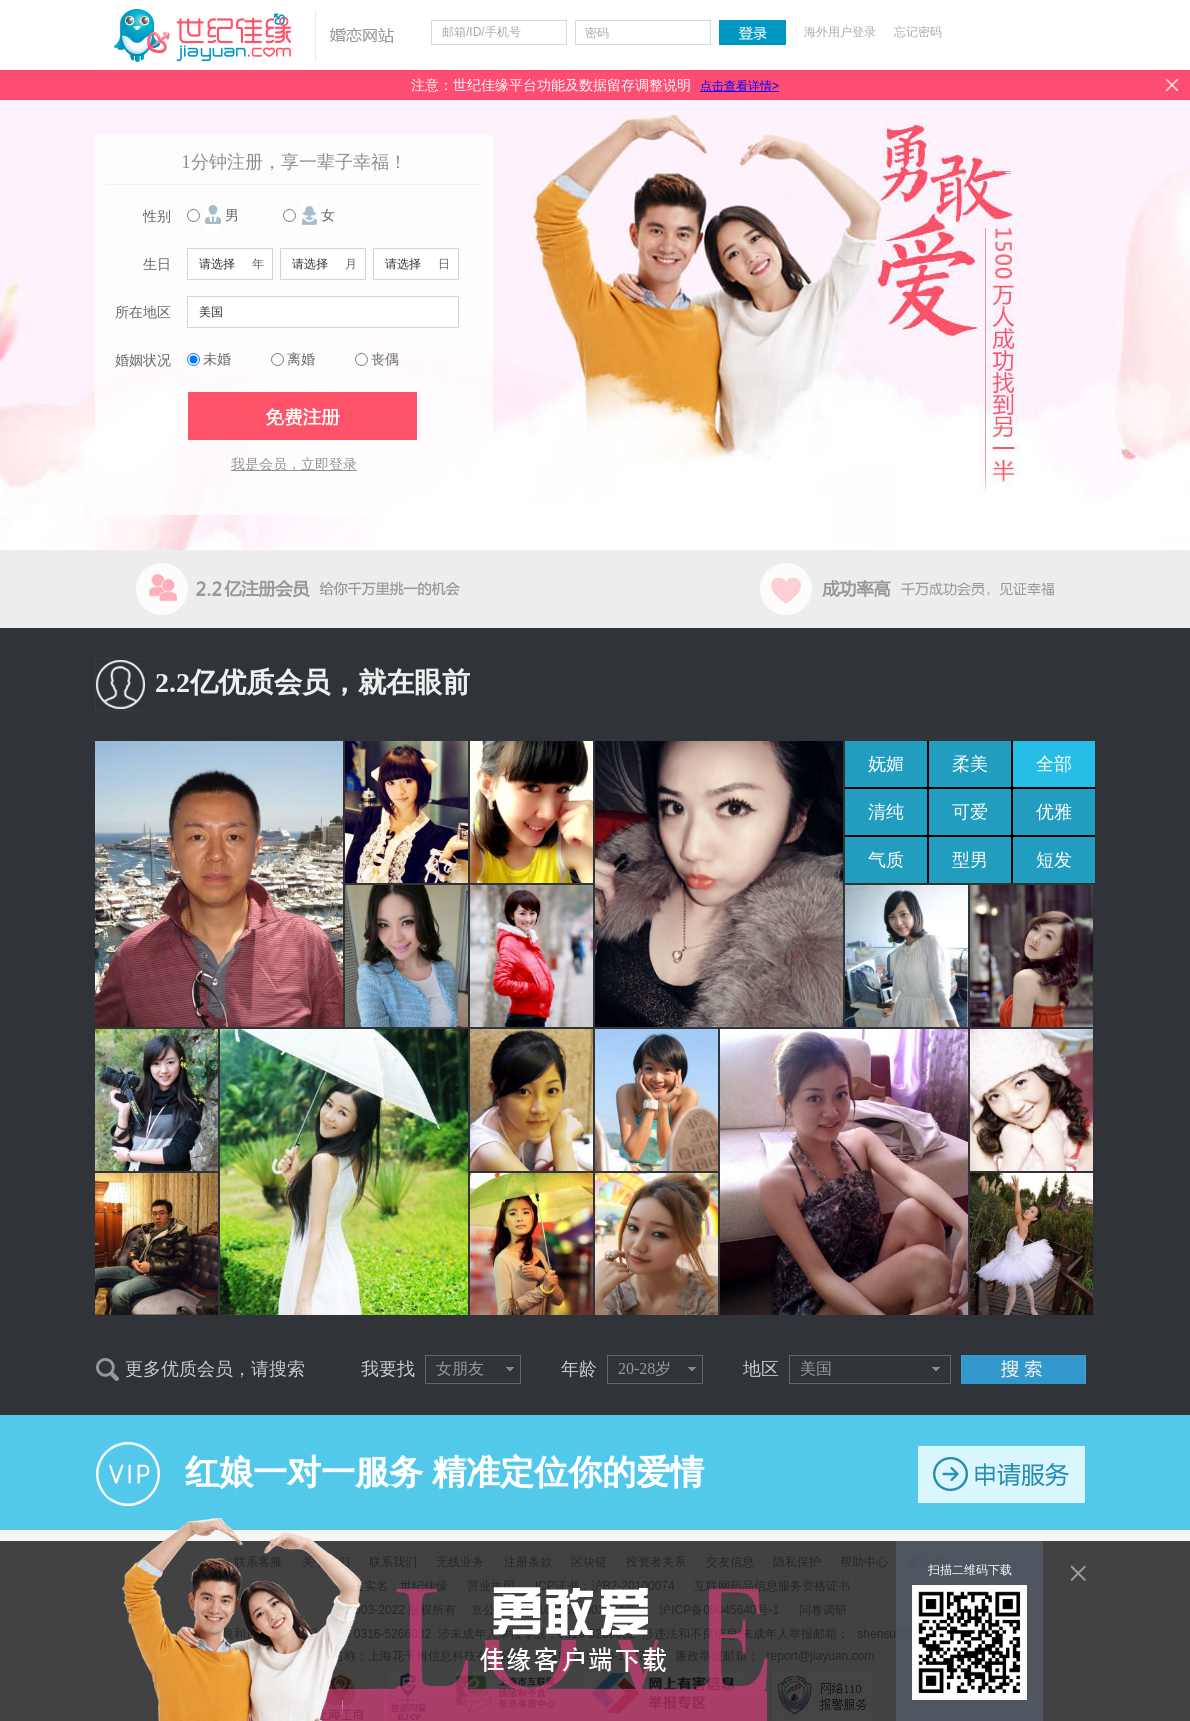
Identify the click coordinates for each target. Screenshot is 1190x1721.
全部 (1054, 764)
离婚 (301, 359)
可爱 (970, 812)
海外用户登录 (840, 32)
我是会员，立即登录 (294, 464)
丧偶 (385, 359)
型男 (970, 860)
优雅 (1054, 812)
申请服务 (1001, 1474)
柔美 (970, 764)
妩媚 (886, 764)
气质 (886, 860)
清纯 (886, 812)
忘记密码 (918, 32)
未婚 (217, 359)
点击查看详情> (739, 86)
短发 (1054, 860)
